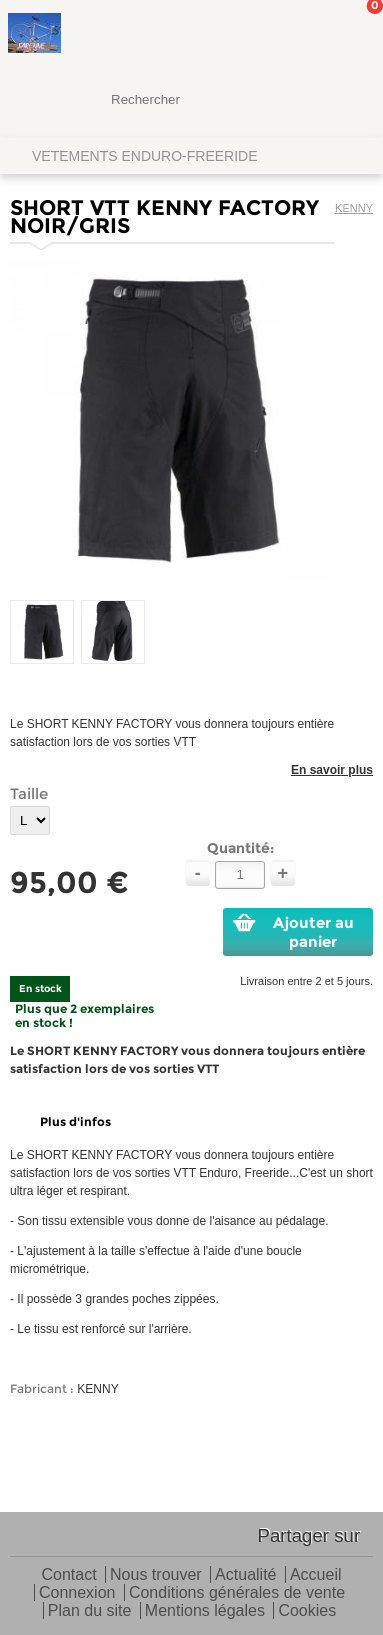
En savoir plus (332, 770)
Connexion (77, 1593)
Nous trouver (156, 1575)
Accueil (316, 1575)
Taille (29, 793)
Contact (68, 1575)
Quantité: (240, 848)
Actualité (245, 1575)
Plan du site (90, 1611)
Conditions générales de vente (237, 1593)
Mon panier (352, 35)
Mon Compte (293, 35)
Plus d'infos (75, 1121)
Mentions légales (205, 1611)
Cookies (307, 1611)
